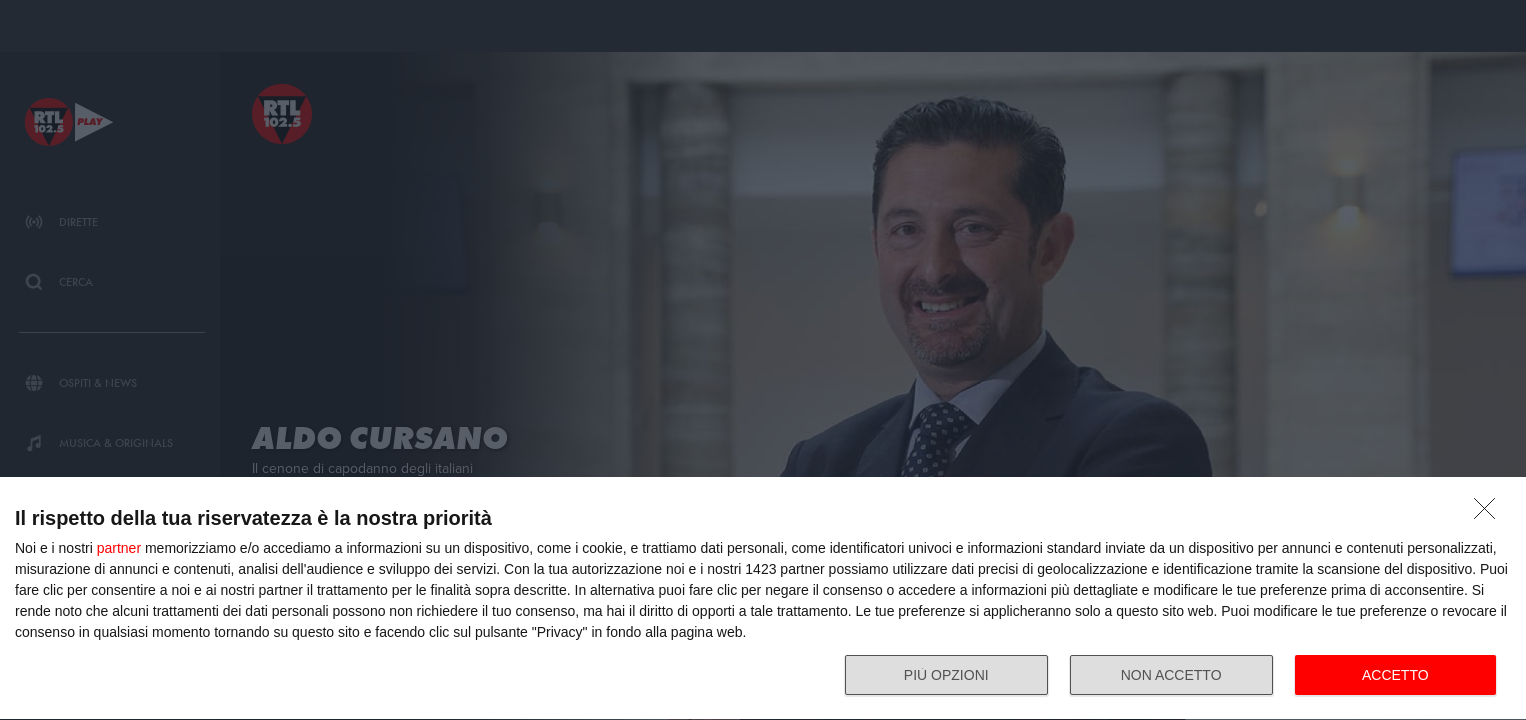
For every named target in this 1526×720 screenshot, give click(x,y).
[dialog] (763, 599)
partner (119, 548)
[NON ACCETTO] (1490, 514)
